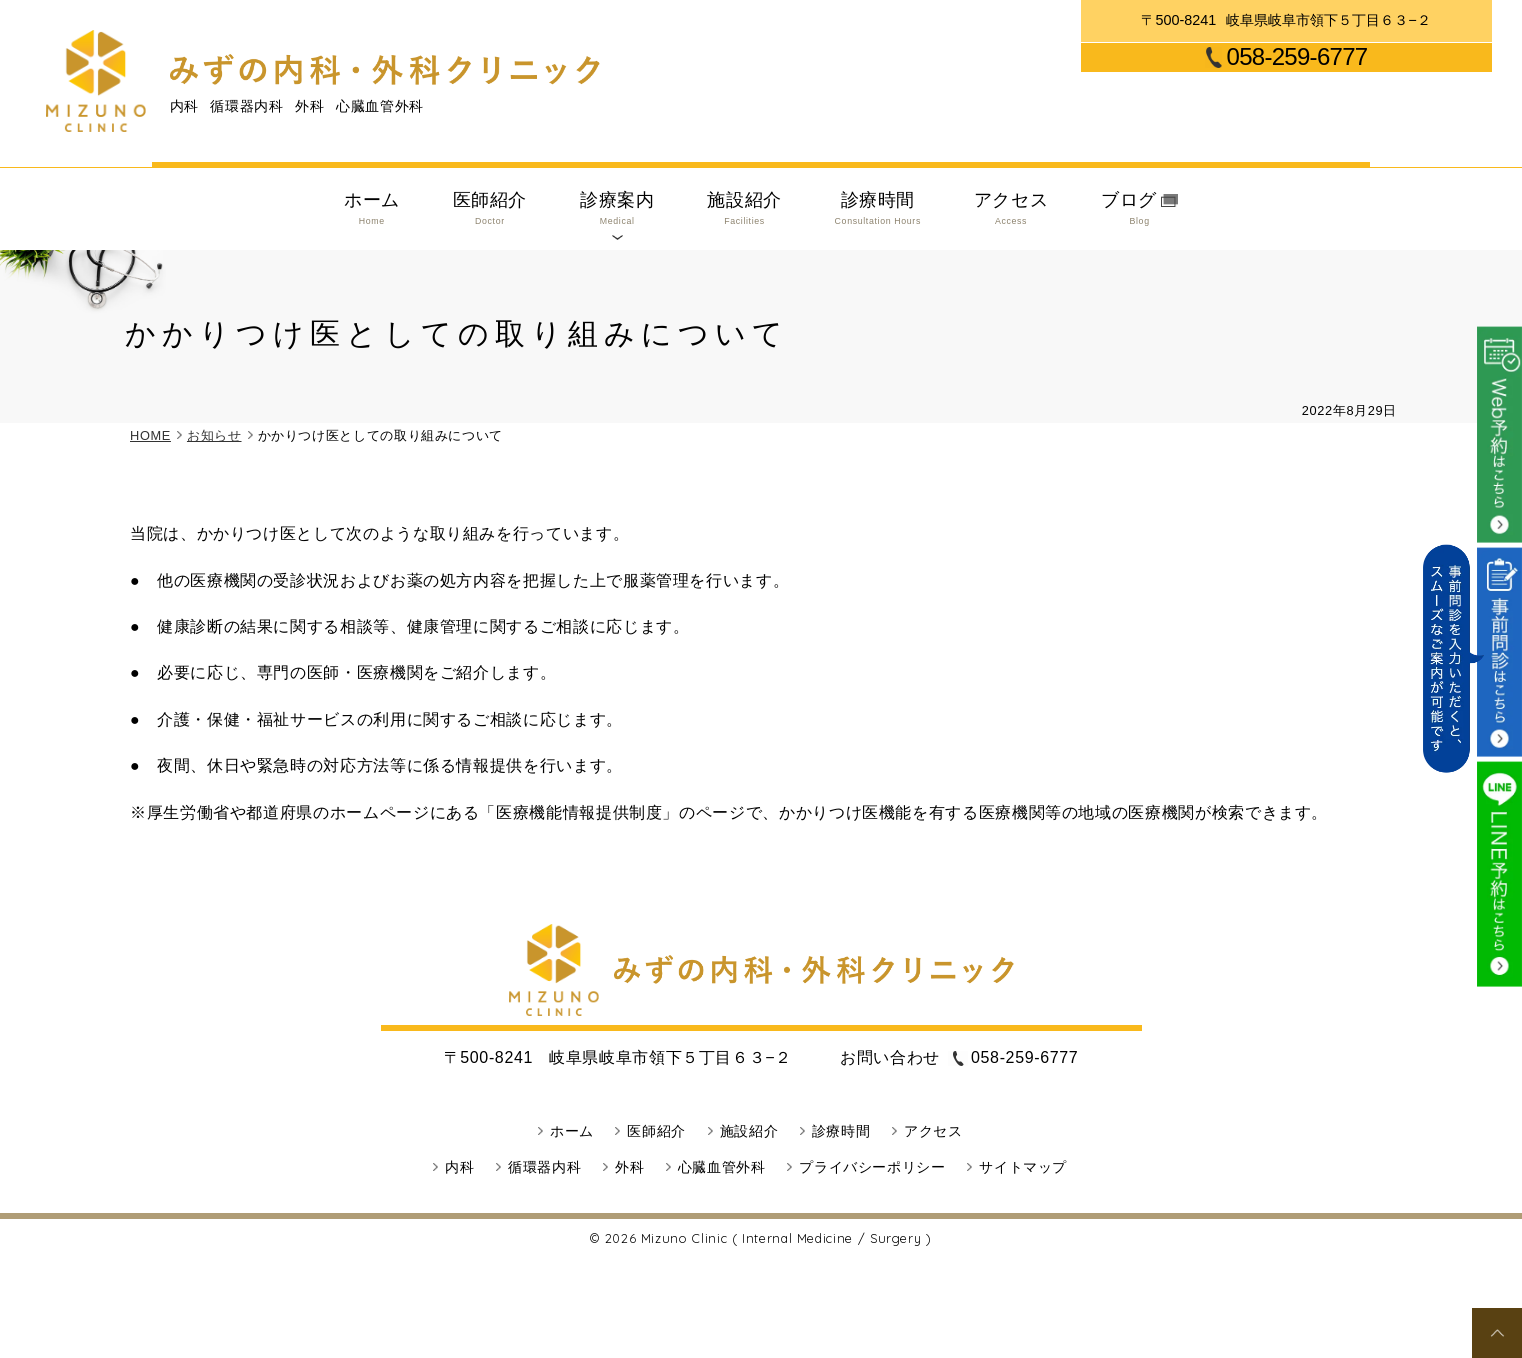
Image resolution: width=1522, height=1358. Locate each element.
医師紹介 (490, 209)
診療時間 (878, 209)
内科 (459, 1167)
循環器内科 (544, 1167)
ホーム (372, 209)
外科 (629, 1167)
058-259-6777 (1297, 57)
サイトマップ (1023, 1167)
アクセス (1011, 209)
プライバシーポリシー (872, 1167)
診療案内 (617, 209)
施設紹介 (744, 209)
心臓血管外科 (722, 1167)
